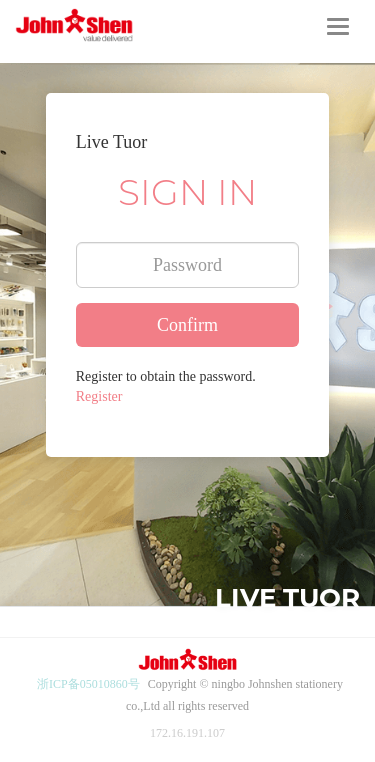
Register (99, 396)
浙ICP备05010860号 (88, 684)
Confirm (187, 325)
